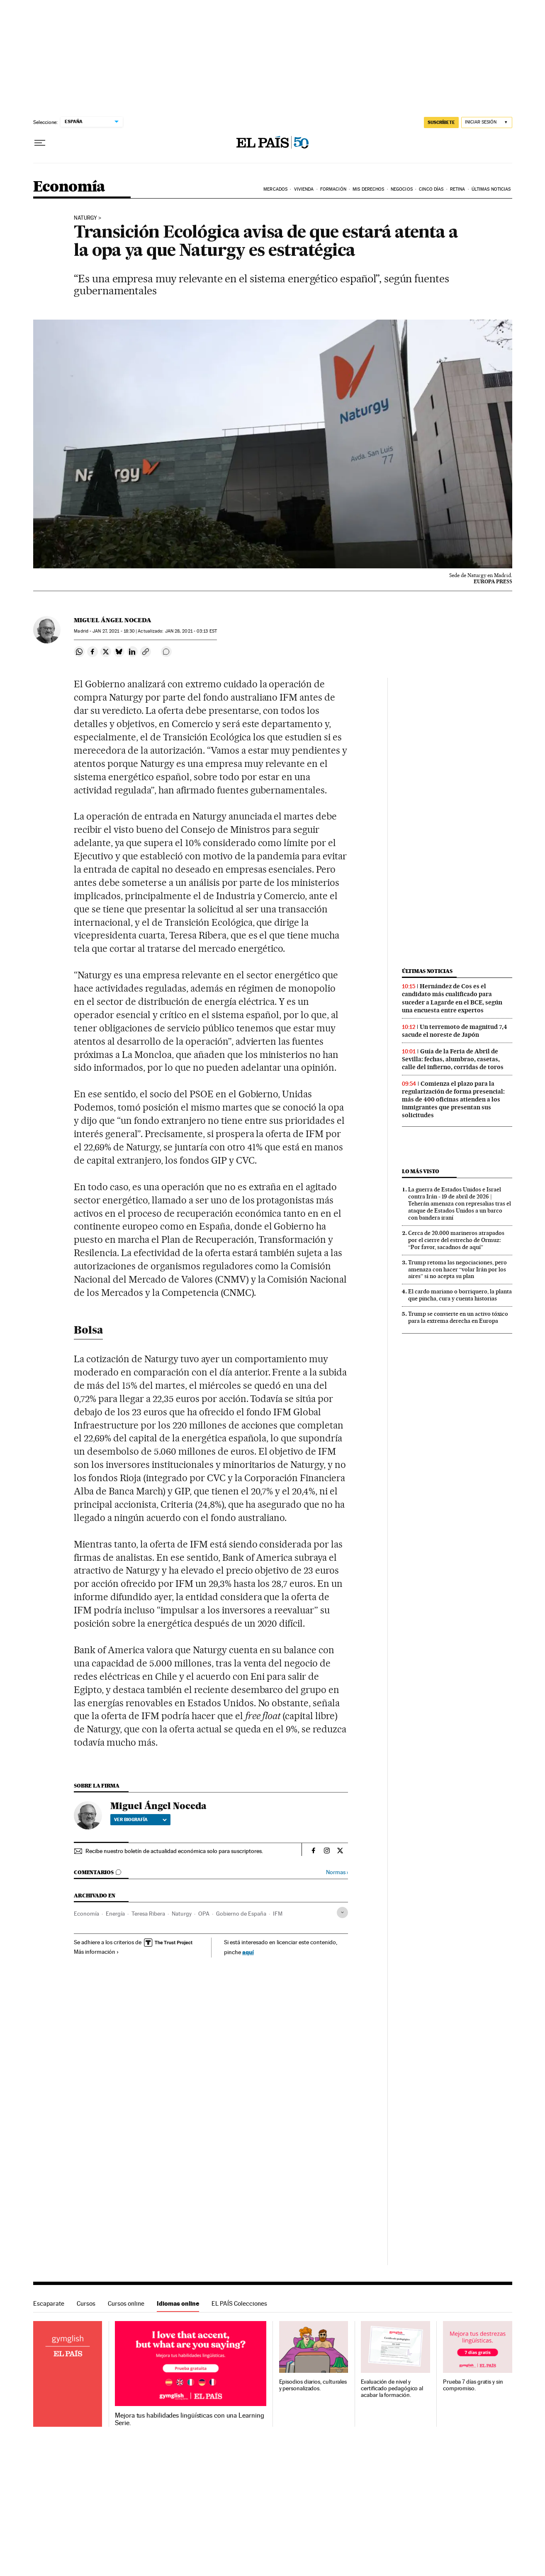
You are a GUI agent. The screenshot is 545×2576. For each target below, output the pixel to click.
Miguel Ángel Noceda (112, 620)
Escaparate (48, 2303)
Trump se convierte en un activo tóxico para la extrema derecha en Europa (458, 1317)
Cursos (86, 2303)
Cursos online (126, 2303)
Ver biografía (140, 1819)
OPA (203, 1913)
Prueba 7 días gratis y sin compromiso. (473, 2385)
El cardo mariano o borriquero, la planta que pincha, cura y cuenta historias (460, 1295)
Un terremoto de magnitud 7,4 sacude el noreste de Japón (454, 1030)
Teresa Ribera (148, 1913)
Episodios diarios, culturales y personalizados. (313, 2385)
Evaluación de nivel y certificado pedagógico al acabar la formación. (392, 2388)
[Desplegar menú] (39, 143)
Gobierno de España (241, 1913)
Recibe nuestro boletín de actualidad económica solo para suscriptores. (174, 1851)
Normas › (337, 1872)
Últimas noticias (427, 971)
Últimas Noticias (491, 189)
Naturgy (85, 218)
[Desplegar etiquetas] (342, 1912)
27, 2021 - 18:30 (113, 631)
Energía (115, 1913)
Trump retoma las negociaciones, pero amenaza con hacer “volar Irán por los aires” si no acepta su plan (457, 1269)
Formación (333, 189)
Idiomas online (178, 2303)
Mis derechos (368, 189)
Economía (69, 187)
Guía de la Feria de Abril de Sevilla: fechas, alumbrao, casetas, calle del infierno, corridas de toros (453, 1059)
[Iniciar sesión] (486, 122)
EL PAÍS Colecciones (239, 2303)
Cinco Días (431, 189)
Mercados (275, 189)
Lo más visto (420, 1171)
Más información (96, 1951)
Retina (457, 189)
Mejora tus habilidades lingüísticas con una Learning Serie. (189, 2419)
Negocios (402, 189)
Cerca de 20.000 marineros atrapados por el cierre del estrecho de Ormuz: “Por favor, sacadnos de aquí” (456, 1240)
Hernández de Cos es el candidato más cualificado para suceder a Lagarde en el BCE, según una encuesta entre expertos (452, 998)
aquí (248, 1951)
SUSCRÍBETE (441, 122)
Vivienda (304, 189)
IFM (277, 1913)
